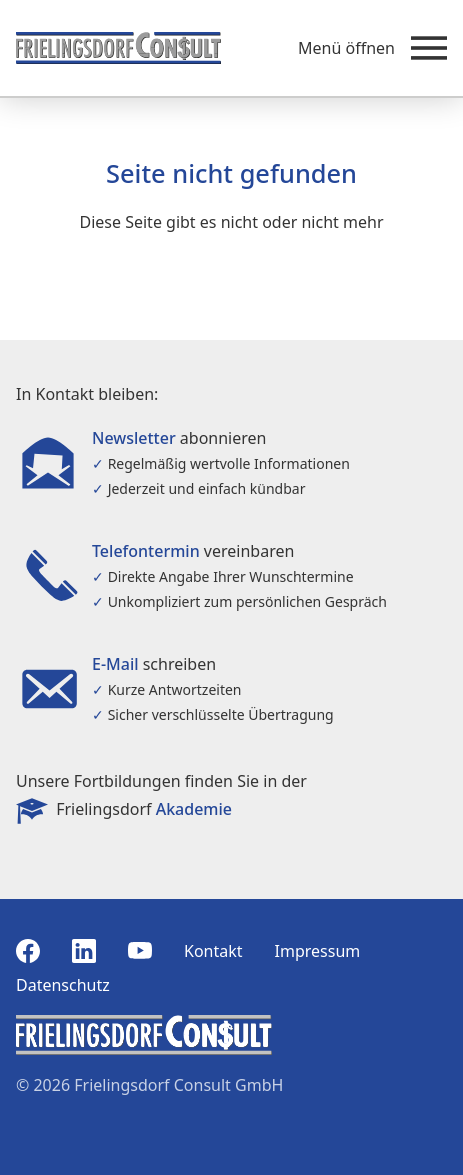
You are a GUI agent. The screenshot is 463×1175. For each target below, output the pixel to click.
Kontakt (213, 951)
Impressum (318, 951)
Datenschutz (63, 985)
